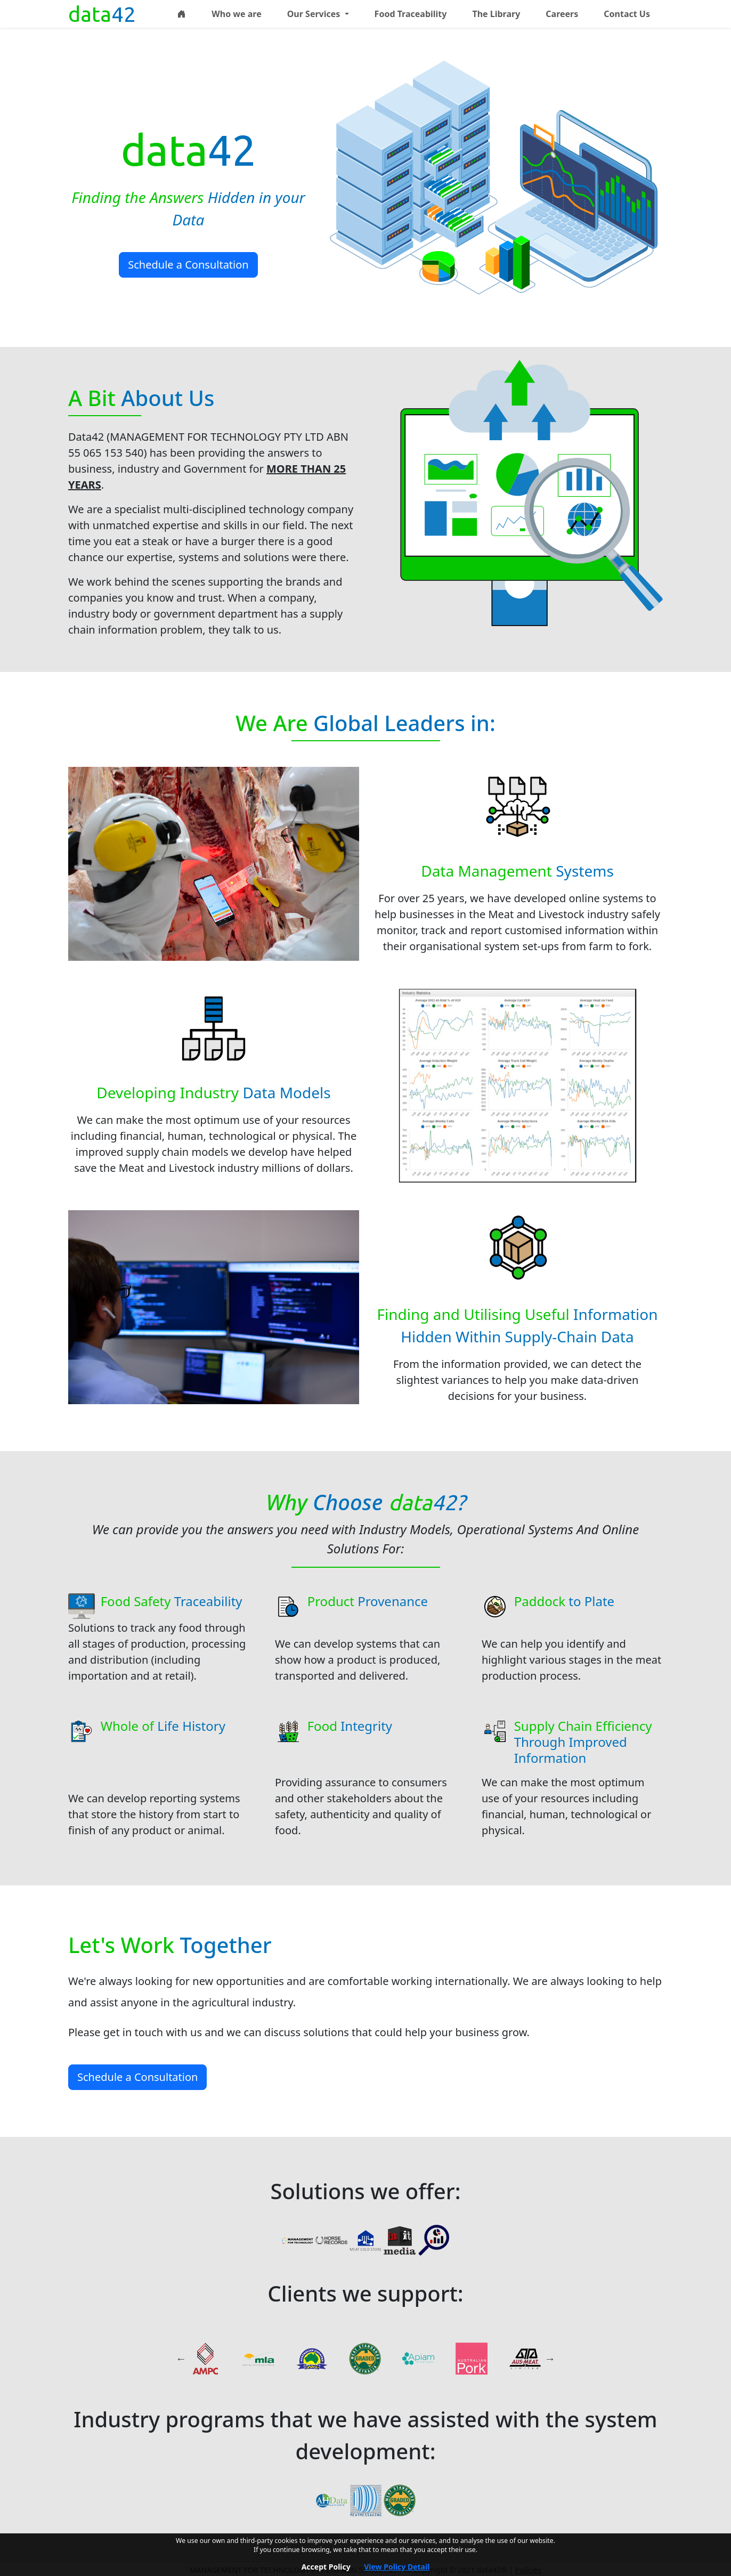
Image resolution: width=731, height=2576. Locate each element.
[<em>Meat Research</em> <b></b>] (434, 2239)
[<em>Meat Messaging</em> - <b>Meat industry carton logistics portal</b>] (365, 2499)
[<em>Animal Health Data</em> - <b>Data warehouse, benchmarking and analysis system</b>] (331, 2499)
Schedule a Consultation (188, 264)
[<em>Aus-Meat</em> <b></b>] (525, 2359)
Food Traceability (411, 14)
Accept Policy (326, 2567)
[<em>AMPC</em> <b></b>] (205, 2359)
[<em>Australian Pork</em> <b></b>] (472, 2359)
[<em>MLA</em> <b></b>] (258, 2359)
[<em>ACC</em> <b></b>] (312, 2359)
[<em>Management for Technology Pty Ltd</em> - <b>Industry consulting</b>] (297, 2239)
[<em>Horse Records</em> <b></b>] (331, 2239)
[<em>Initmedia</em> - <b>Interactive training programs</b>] (400, 2239)
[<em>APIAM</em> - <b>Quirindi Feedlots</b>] (418, 2359)
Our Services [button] (315, 14)
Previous (181, 2358)
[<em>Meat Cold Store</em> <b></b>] (365, 2239)
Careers (562, 14)
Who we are (236, 14)
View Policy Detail (396, 2567)
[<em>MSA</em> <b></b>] (365, 2359)
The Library (496, 14)
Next (550, 2358)
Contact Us (627, 14)
